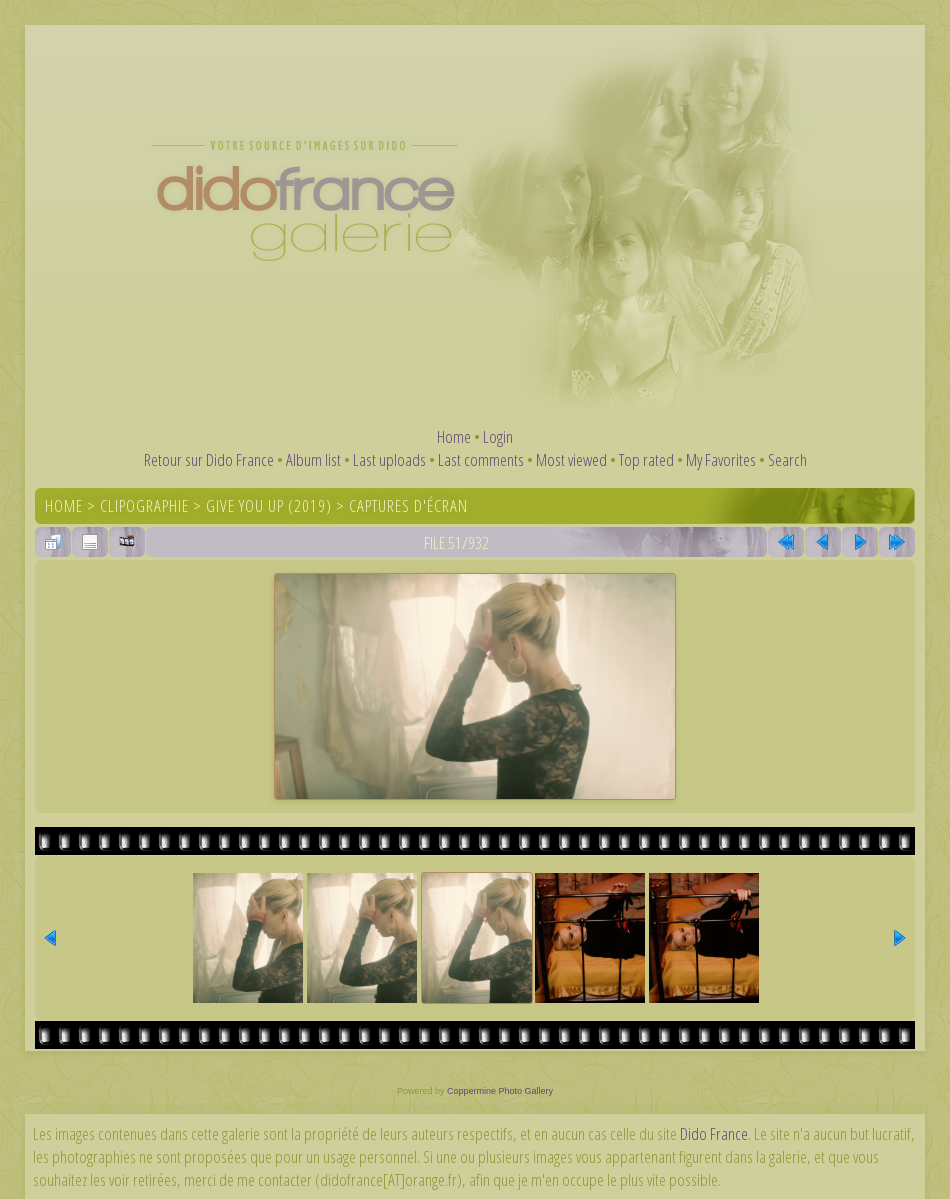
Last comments (481, 459)
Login (498, 436)
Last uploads (389, 459)
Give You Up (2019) (269, 505)
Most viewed (571, 459)
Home (454, 436)
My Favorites (721, 459)
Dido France (714, 1133)
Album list (313, 459)
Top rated (646, 459)
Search (787, 459)
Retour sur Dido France (209, 459)
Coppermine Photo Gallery (500, 1091)
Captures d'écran (408, 505)
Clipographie (144, 505)
